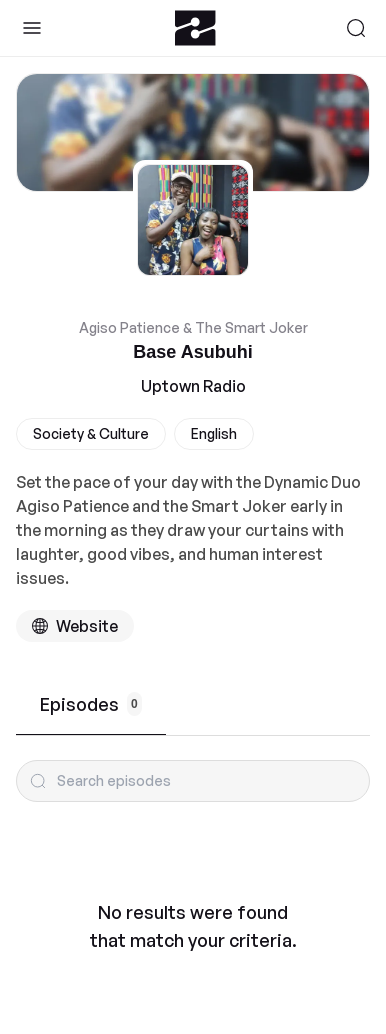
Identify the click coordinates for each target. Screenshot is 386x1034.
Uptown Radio (193, 386)
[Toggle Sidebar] (32, 28)
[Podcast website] (75, 626)
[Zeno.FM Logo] (195, 28)
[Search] (356, 28)
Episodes (91, 704)
